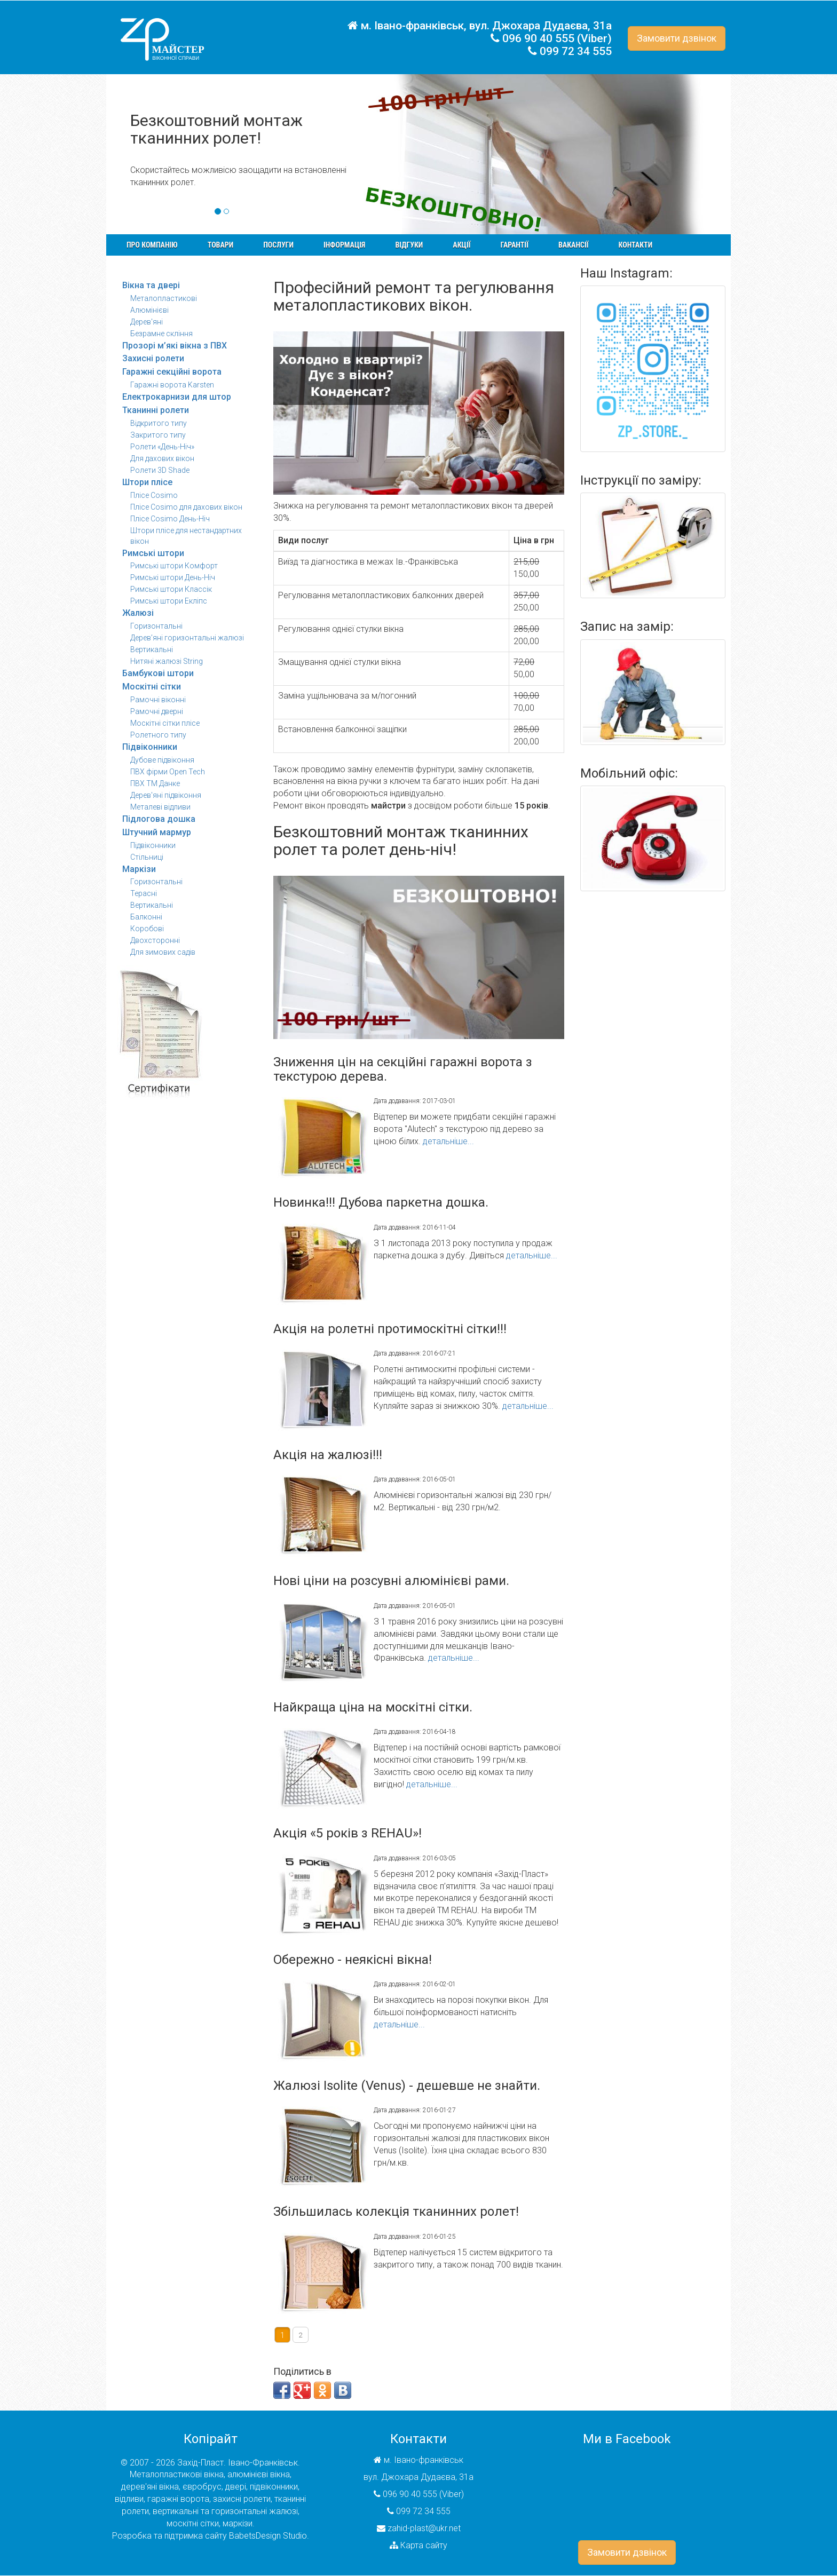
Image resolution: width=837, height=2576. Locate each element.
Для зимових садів (162, 952)
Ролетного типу (158, 735)
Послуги (278, 245)
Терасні (143, 893)
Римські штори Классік (171, 589)
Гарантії (514, 245)
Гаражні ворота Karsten (172, 385)
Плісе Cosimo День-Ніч (170, 518)
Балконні (146, 917)
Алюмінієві (149, 310)
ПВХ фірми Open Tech (167, 771)
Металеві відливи (160, 807)
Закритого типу (158, 435)
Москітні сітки (151, 686)
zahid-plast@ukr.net (424, 2528)
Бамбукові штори (158, 673)
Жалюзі (138, 613)
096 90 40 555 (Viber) (557, 38)
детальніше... (448, 1141)
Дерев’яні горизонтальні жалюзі (187, 637)
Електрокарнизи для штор (176, 397)
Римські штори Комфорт (174, 565)
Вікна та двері (151, 285)
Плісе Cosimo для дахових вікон (186, 507)
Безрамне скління (161, 333)
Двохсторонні (155, 940)
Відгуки (409, 245)
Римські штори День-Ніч (172, 577)
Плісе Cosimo (154, 495)
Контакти (636, 245)
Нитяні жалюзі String (166, 661)
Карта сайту (423, 2545)
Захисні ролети (153, 358)
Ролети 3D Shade (159, 470)
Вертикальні (151, 649)
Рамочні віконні (158, 699)
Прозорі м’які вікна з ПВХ (174, 345)
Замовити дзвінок (676, 38)
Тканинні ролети (155, 410)
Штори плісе (147, 482)
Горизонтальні (156, 626)
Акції (461, 245)
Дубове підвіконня (162, 760)
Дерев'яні (146, 322)
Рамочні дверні (156, 711)
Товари (221, 245)
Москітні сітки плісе (165, 723)
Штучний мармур (156, 832)
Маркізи (139, 869)
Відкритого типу (158, 423)
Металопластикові (163, 298)
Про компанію (152, 245)
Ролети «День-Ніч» (162, 446)
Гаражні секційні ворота (172, 372)
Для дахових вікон (162, 458)
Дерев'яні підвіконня (165, 795)
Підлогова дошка (158, 819)
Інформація (344, 245)
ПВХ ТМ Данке (155, 783)
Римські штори (153, 553)
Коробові (147, 928)
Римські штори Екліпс (168, 601)
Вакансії (573, 245)
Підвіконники (149, 747)
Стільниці (146, 857)
